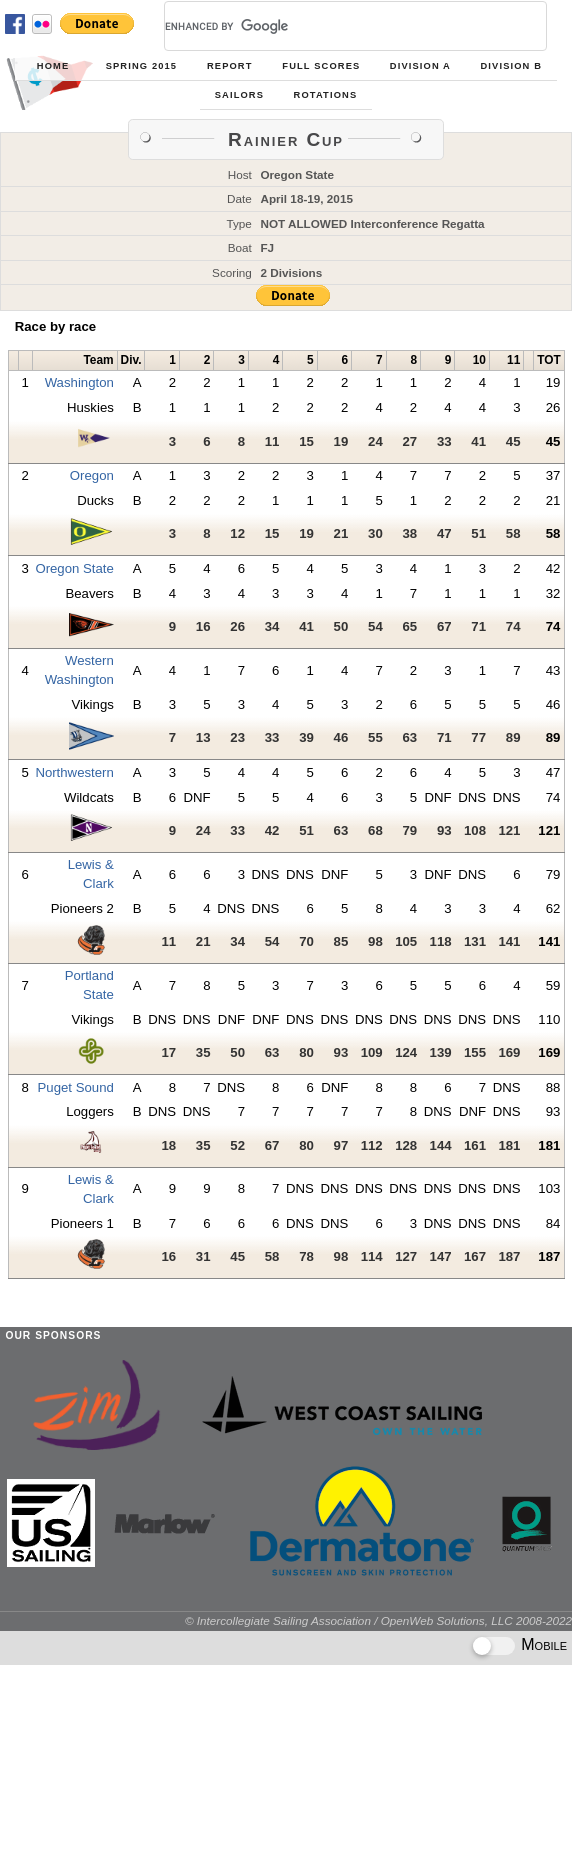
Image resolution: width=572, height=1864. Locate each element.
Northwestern (74, 772)
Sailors (239, 95)
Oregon (92, 475)
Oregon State (74, 568)
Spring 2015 (141, 66)
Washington (79, 382)
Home (53, 66)
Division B (511, 66)
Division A (420, 66)
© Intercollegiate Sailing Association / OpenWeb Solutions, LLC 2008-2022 (378, 1620)
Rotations (326, 95)
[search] (331, 26)
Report (230, 66)
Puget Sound (76, 1087)
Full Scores (321, 66)
